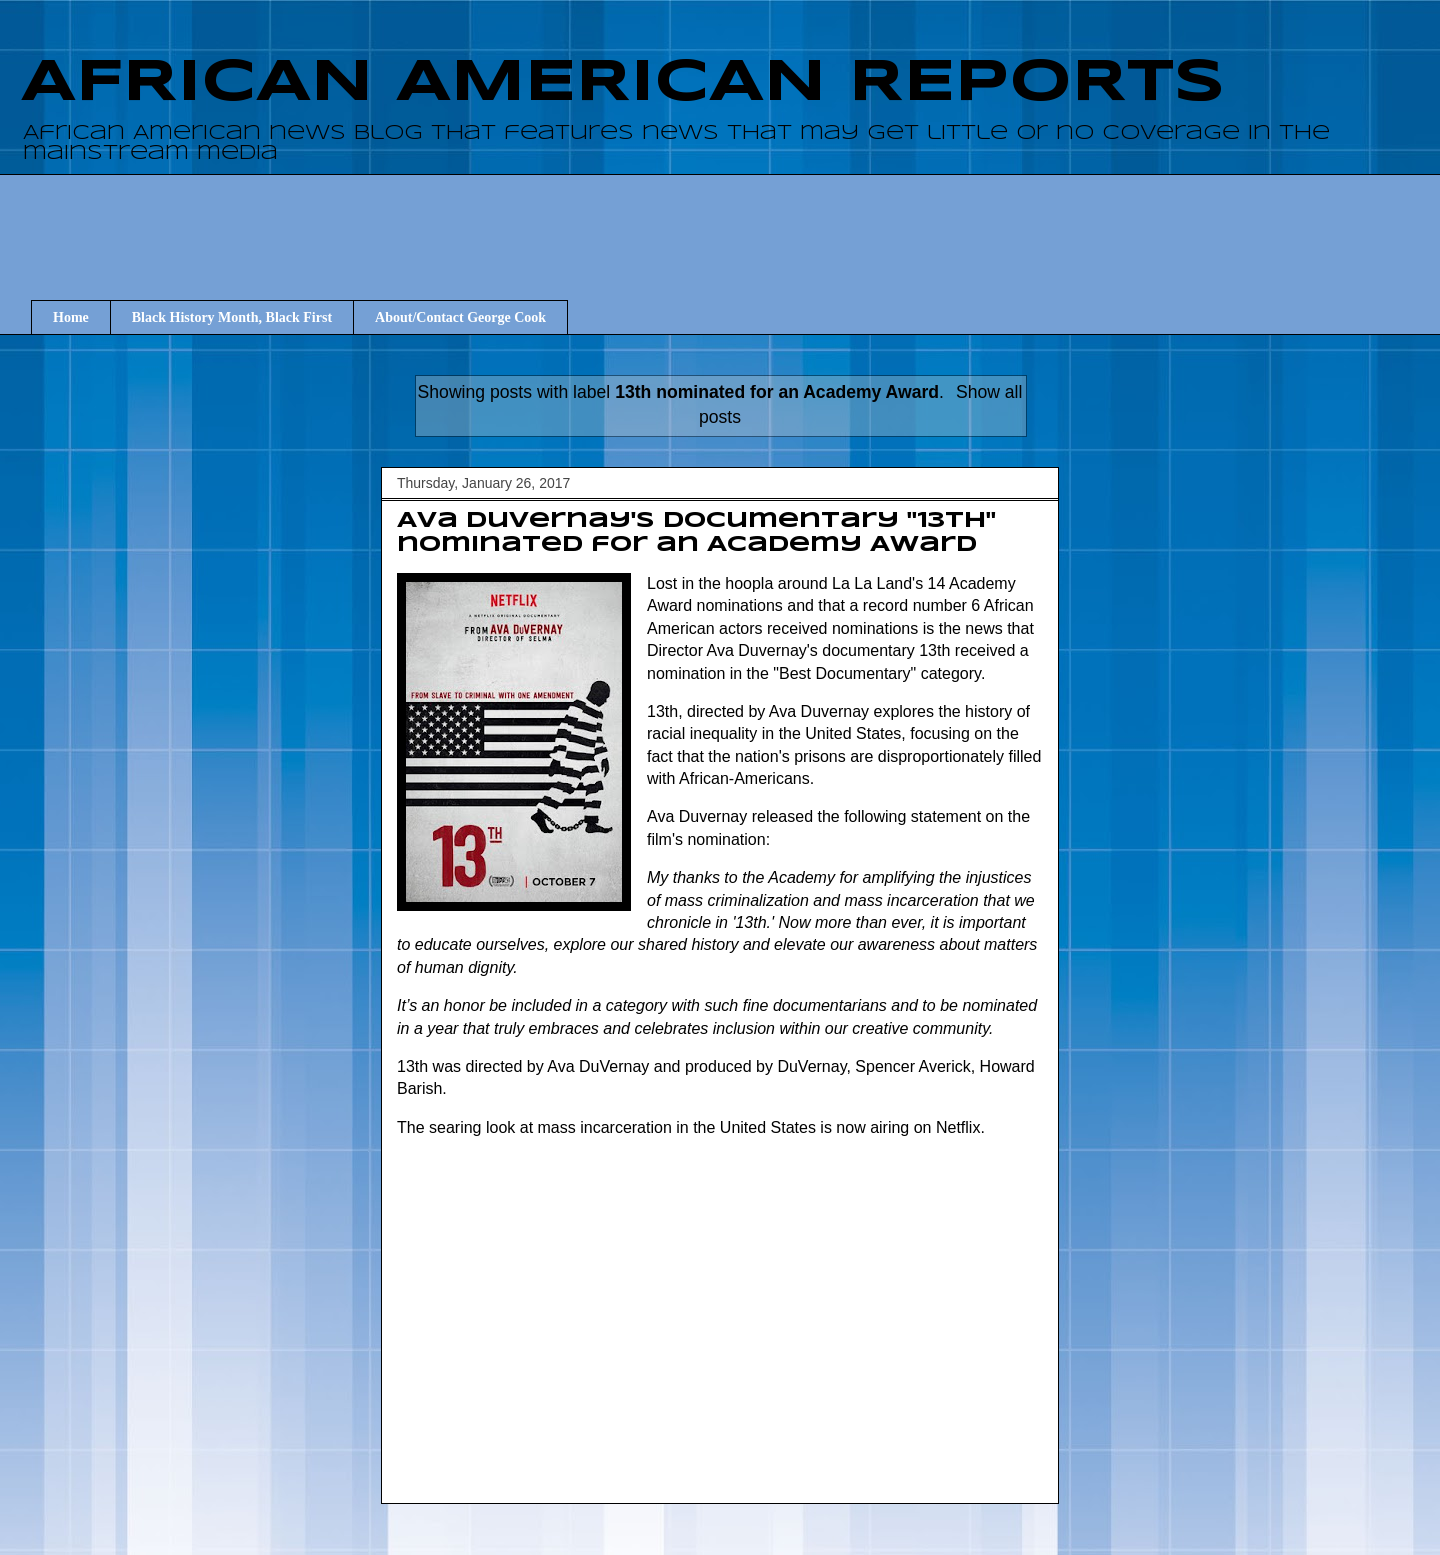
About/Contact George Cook (460, 317)
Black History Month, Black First (232, 317)
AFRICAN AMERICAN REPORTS (623, 83)
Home (71, 317)
